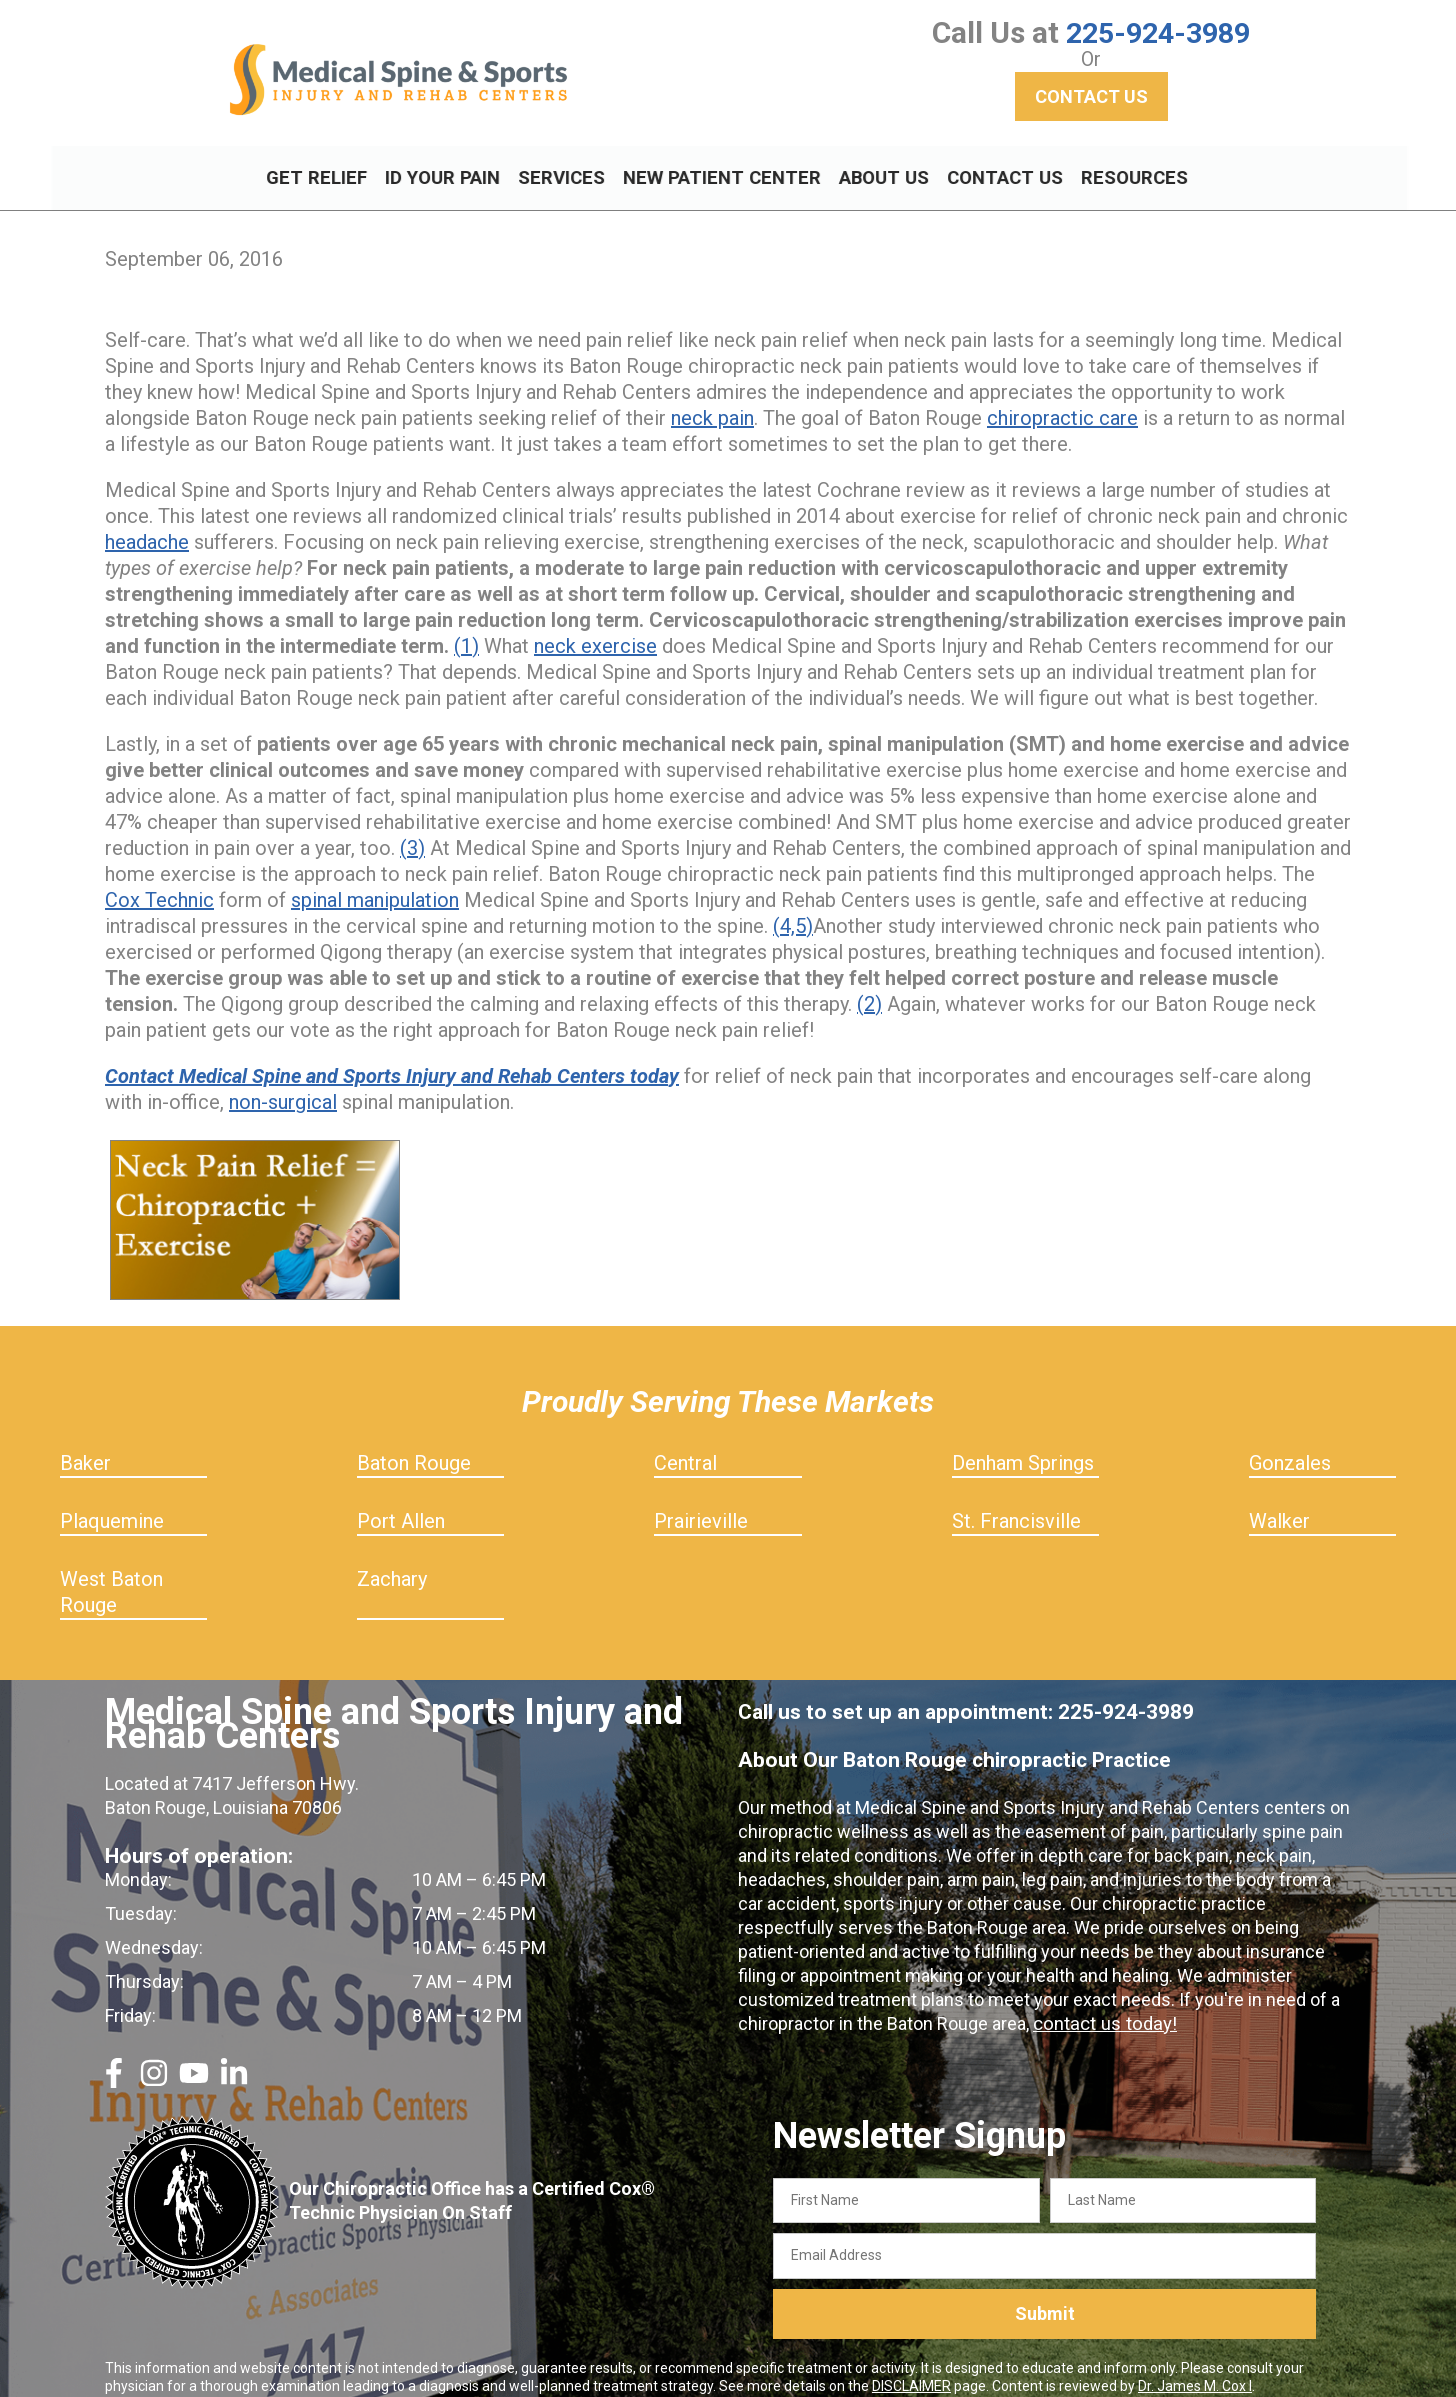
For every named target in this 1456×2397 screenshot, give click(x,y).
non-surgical (283, 1084)
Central (685, 1445)
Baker (85, 1445)
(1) (466, 628)
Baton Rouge (414, 1445)
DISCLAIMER (911, 2368)
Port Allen (401, 1503)
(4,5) (793, 908)
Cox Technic (159, 882)
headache (147, 524)
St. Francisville (1016, 1503)
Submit (1045, 2296)
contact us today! (1102, 2005)
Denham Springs (1023, 1445)
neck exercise (595, 628)
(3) (412, 830)
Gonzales (1290, 1445)
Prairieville (701, 1503)
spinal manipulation (375, 882)
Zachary (392, 1561)
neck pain (712, 400)
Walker (1279, 1503)
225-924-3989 (1158, 32)
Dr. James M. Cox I (1195, 2368)
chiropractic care (1062, 400)
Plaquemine (112, 1503)
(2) (869, 986)
